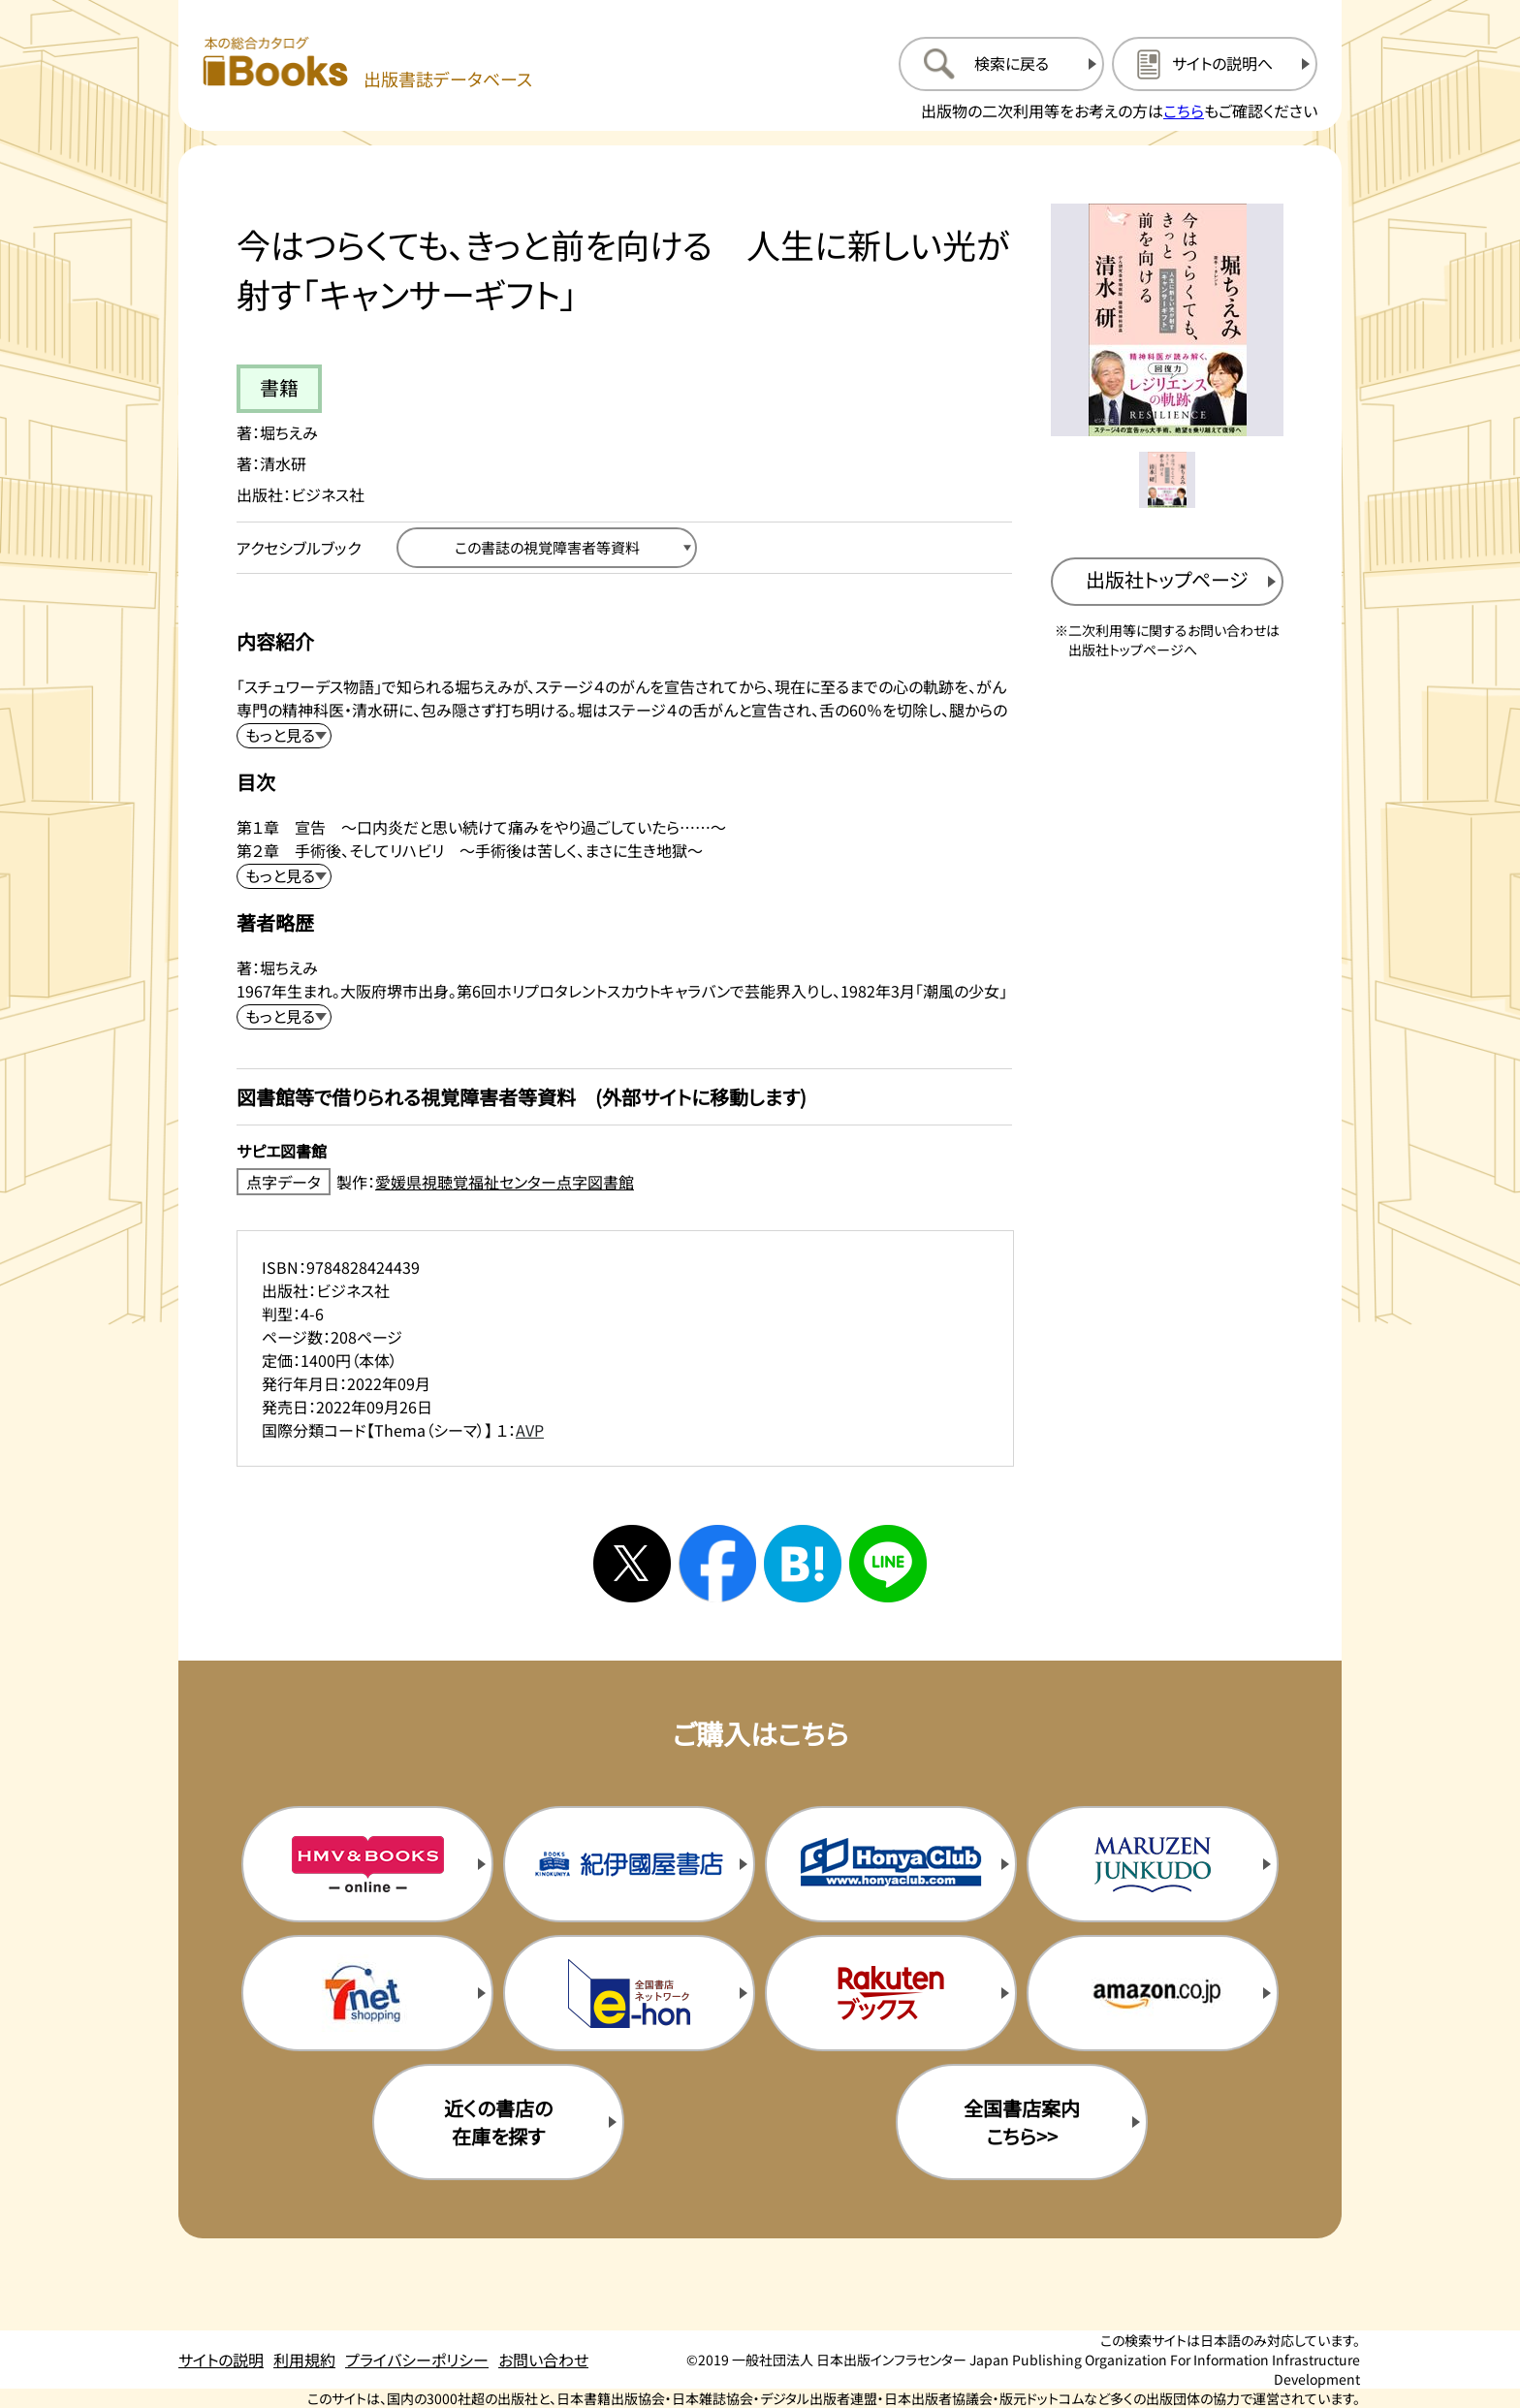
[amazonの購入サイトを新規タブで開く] (1153, 1993)
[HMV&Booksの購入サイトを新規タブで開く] (367, 1864)
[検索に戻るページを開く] (1001, 64)
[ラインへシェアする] (888, 1563)
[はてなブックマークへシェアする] (802, 1563)
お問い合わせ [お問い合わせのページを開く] (543, 2359)
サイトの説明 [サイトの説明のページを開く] (221, 2359)
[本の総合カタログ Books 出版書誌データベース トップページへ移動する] (367, 63)
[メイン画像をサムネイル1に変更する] (1167, 480)
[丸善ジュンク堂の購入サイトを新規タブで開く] (1153, 1864)
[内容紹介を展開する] (284, 735)
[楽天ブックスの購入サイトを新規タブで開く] (891, 1993)
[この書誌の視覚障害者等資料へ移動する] (546, 547)
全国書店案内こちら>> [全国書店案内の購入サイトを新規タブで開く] (1022, 2122)
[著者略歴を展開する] (284, 1017)
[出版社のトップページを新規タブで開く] (1167, 581)
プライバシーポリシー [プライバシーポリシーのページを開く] (417, 2359)
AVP (530, 1430)
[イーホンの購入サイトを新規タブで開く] (629, 1993)
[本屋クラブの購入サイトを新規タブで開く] (891, 1864)
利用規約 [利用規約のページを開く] (304, 2359)
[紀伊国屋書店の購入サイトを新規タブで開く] (629, 1864)
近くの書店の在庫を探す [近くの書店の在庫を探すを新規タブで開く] (498, 2122)
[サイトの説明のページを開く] (1214, 64)
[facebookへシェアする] (717, 1563)
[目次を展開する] (284, 876)
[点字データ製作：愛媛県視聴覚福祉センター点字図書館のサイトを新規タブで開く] (624, 1181)
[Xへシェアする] (632, 1563)
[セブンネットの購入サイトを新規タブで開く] (367, 1993)
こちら (1183, 110)
